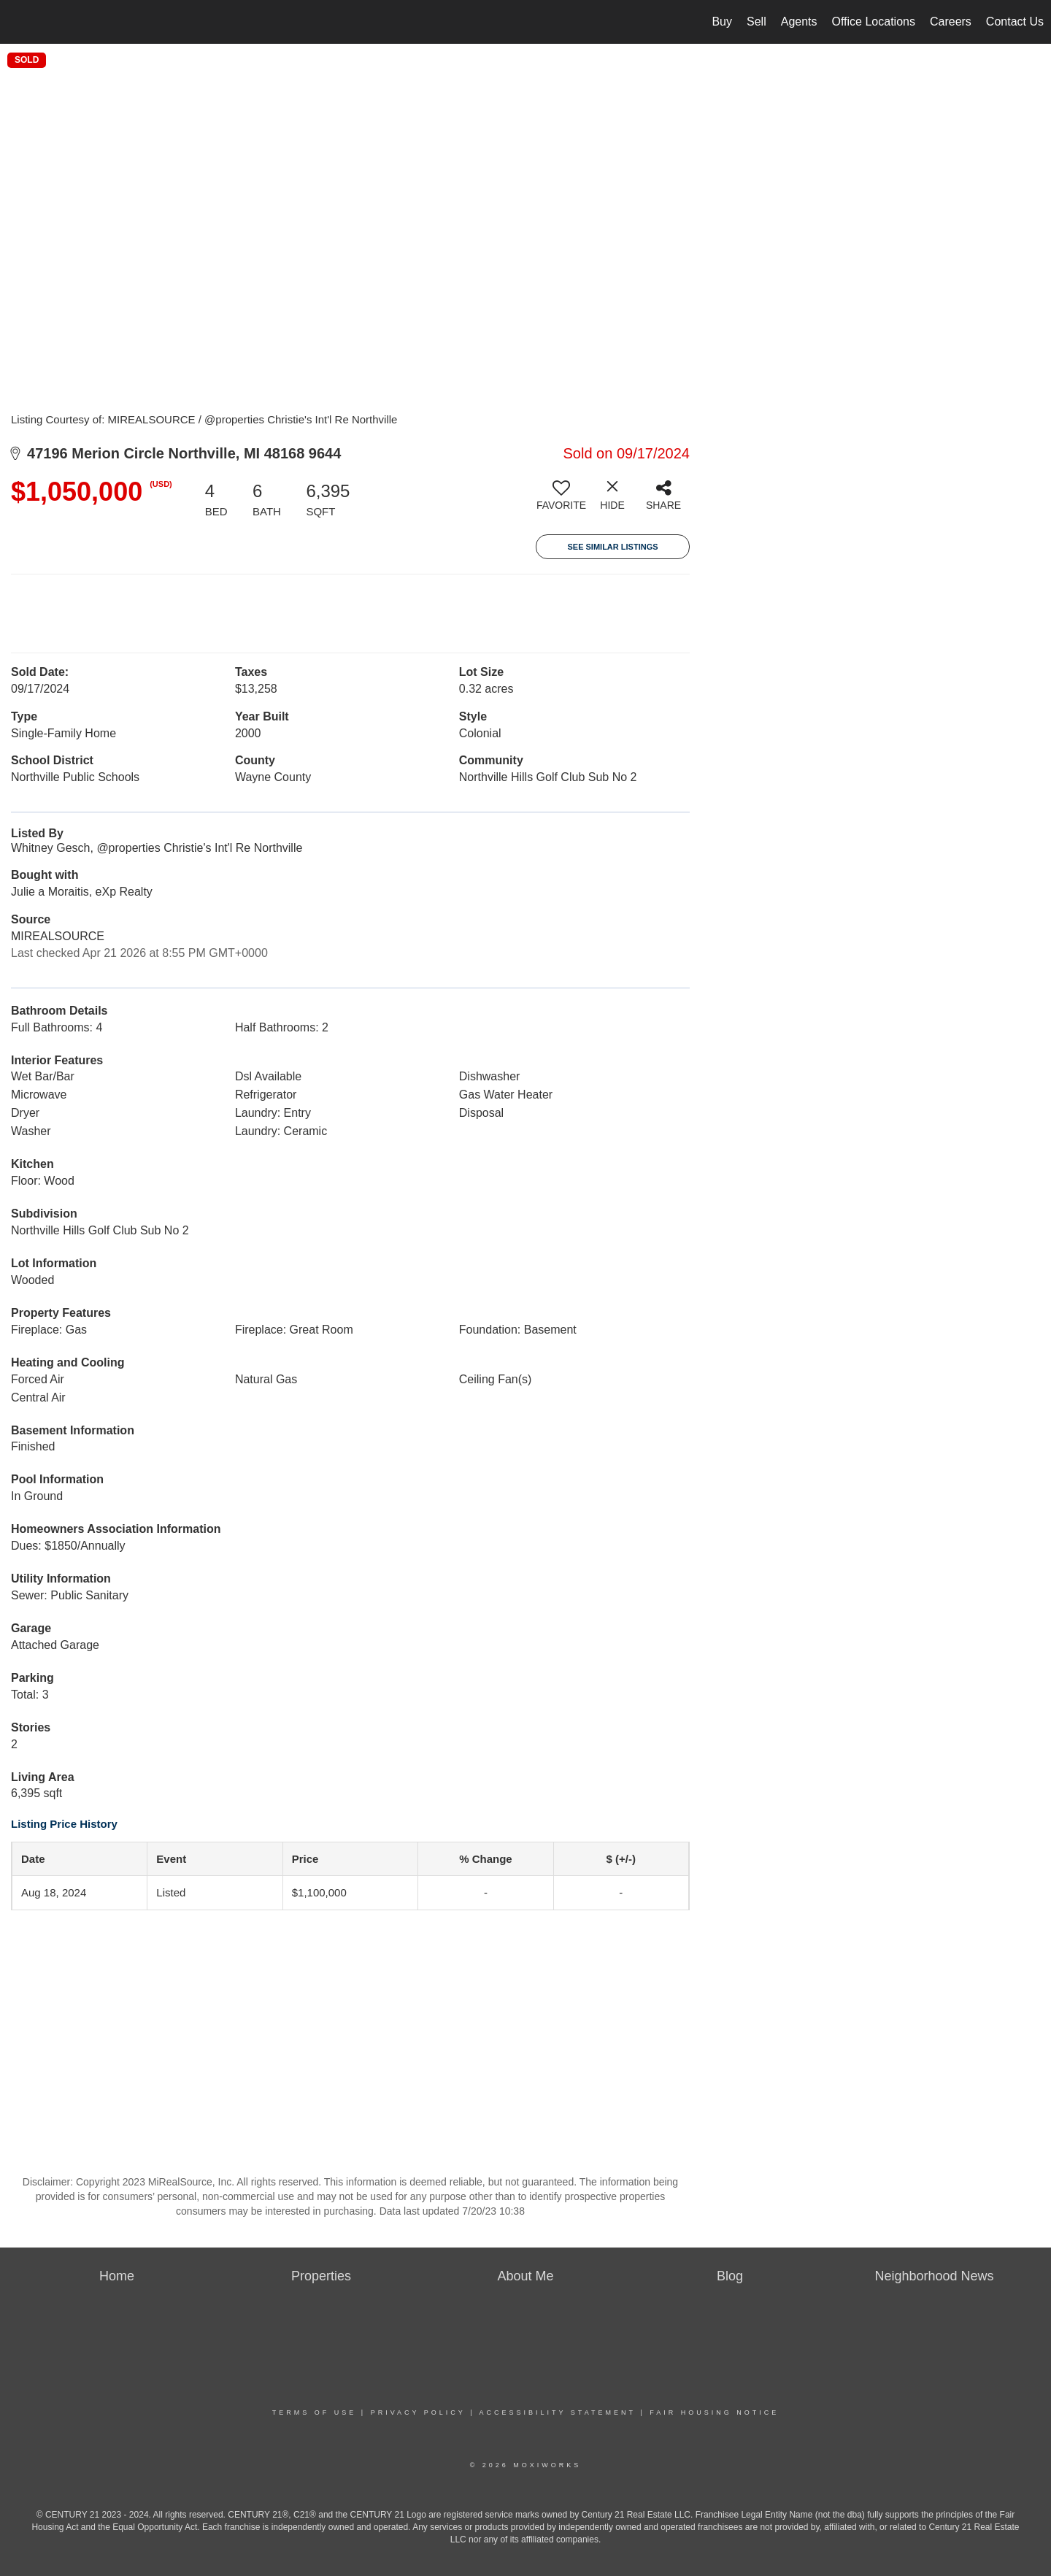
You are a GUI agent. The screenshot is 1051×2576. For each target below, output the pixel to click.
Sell (756, 21)
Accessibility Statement (558, 2412)
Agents (799, 21)
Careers (950, 21)
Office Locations (873, 21)
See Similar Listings (612, 546)
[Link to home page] (18, 22)
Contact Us (1015, 21)
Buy (722, 21)
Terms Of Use (314, 2412)
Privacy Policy (418, 2412)
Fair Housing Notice (714, 2412)
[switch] (561, 501)
